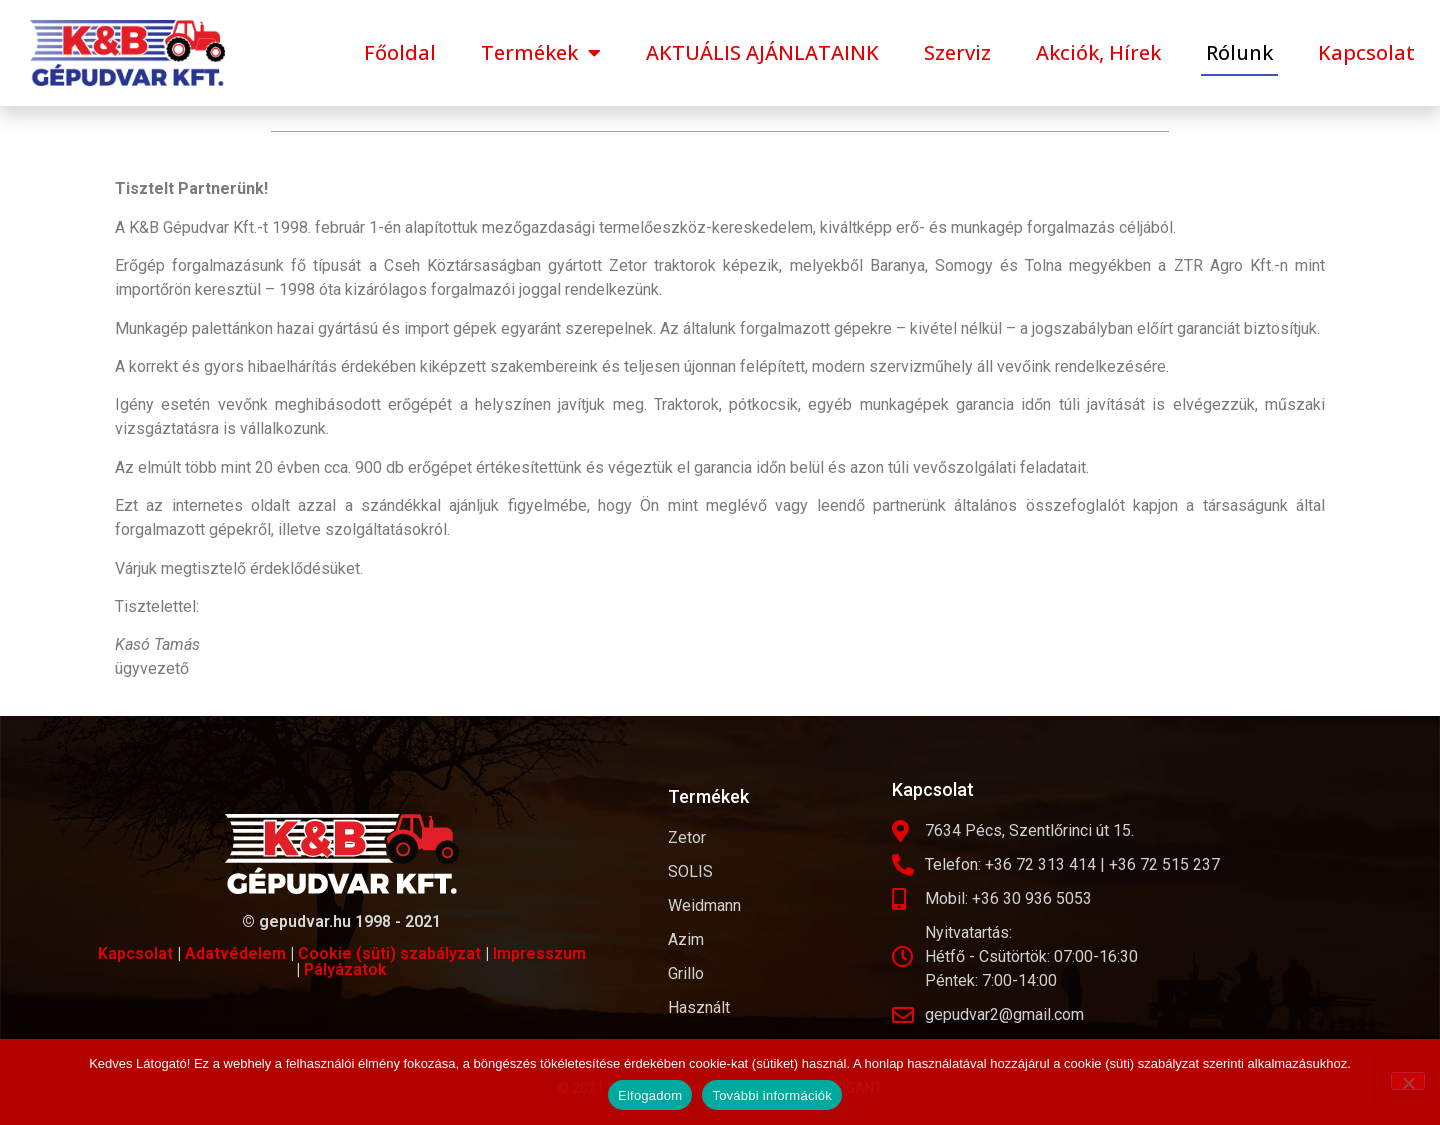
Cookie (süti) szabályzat (389, 953)
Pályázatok (345, 969)
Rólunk (1239, 52)
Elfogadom (650, 1095)
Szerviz (957, 52)
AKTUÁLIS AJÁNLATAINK (762, 52)
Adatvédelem (235, 953)
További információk (772, 1095)
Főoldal (400, 52)
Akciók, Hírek (1098, 52)
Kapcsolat (1366, 52)
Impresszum (539, 953)
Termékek (541, 53)
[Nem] (1408, 1081)
